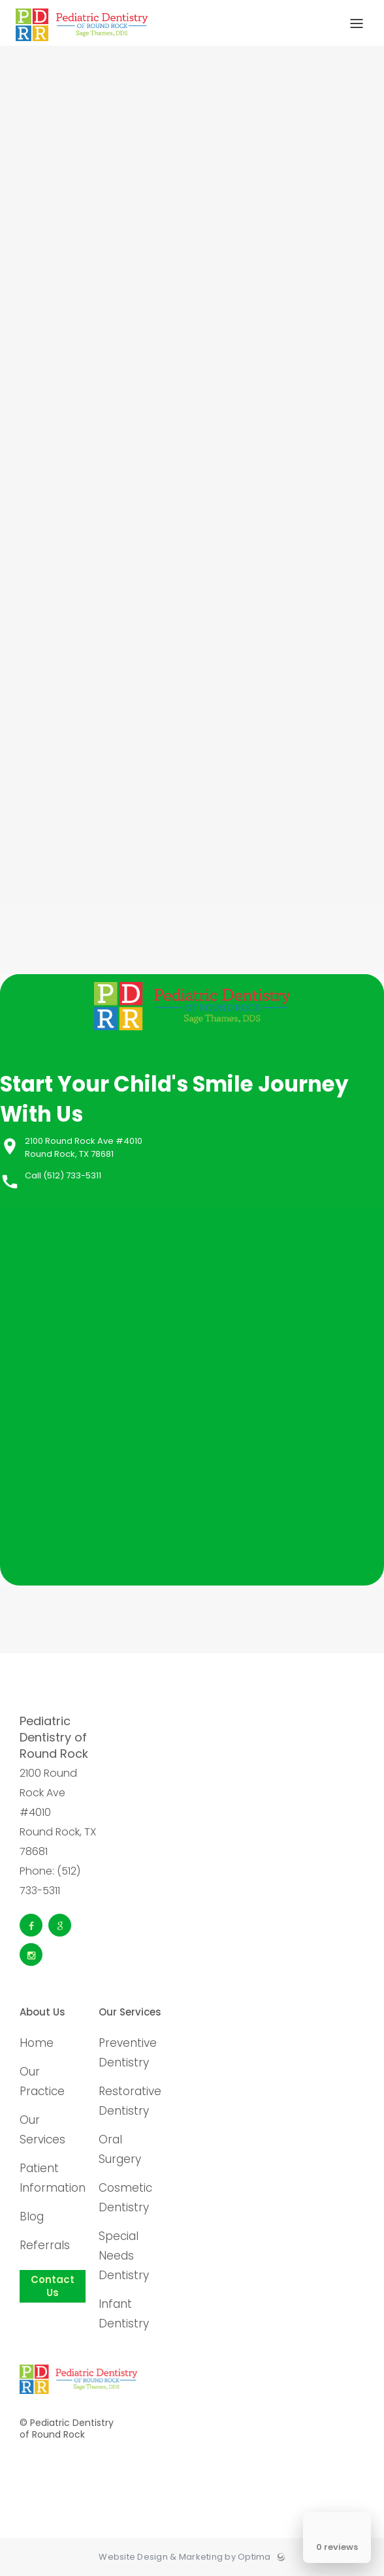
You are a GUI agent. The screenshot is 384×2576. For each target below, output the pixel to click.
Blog (32, 2216)
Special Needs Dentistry (124, 2255)
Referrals (45, 2245)
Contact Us (52, 2286)
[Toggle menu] (356, 24)
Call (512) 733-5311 (63, 1175)
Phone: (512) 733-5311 (50, 1880)
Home (37, 2043)
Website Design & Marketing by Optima (184, 2557)
